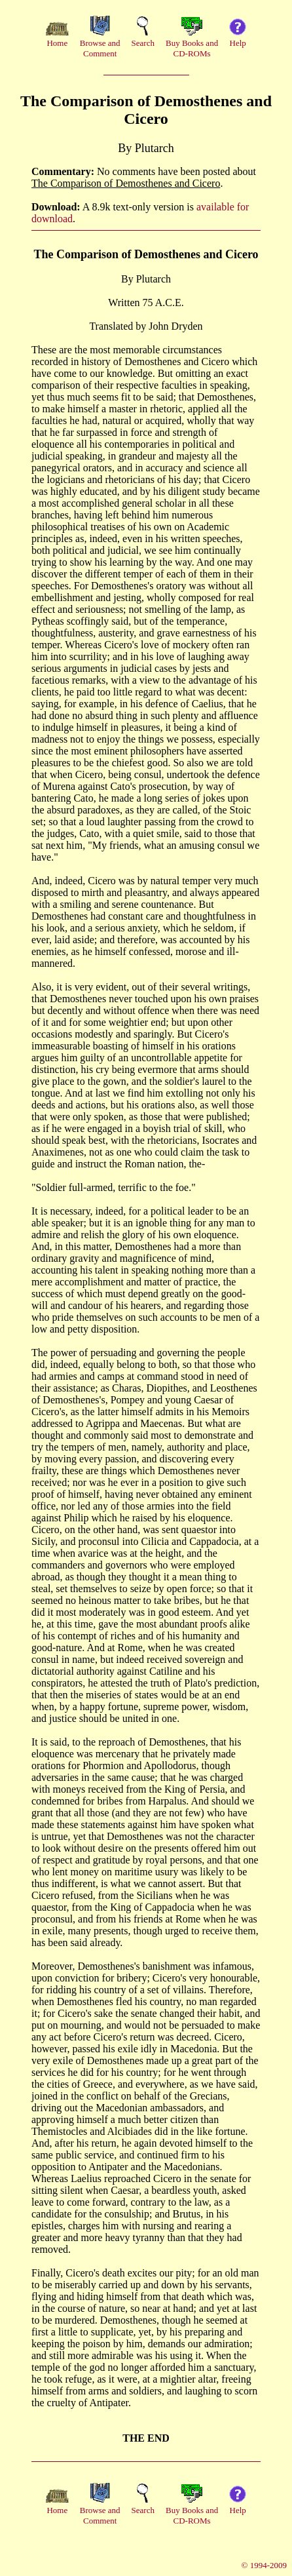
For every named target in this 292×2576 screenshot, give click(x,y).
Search (143, 43)
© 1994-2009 (264, 2565)
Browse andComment (100, 48)
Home (56, 43)
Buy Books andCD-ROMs (192, 48)
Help (238, 43)
